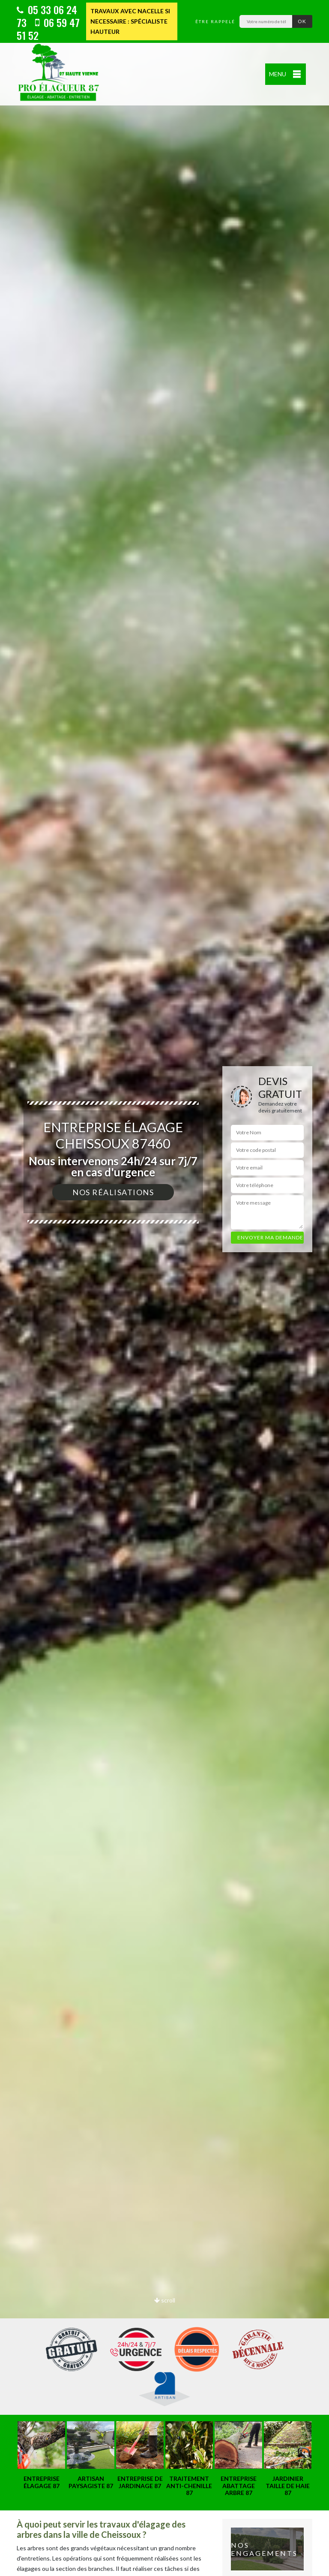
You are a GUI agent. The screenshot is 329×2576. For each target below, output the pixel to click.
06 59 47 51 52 (48, 29)
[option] (164, 1288)
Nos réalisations (113, 1192)
